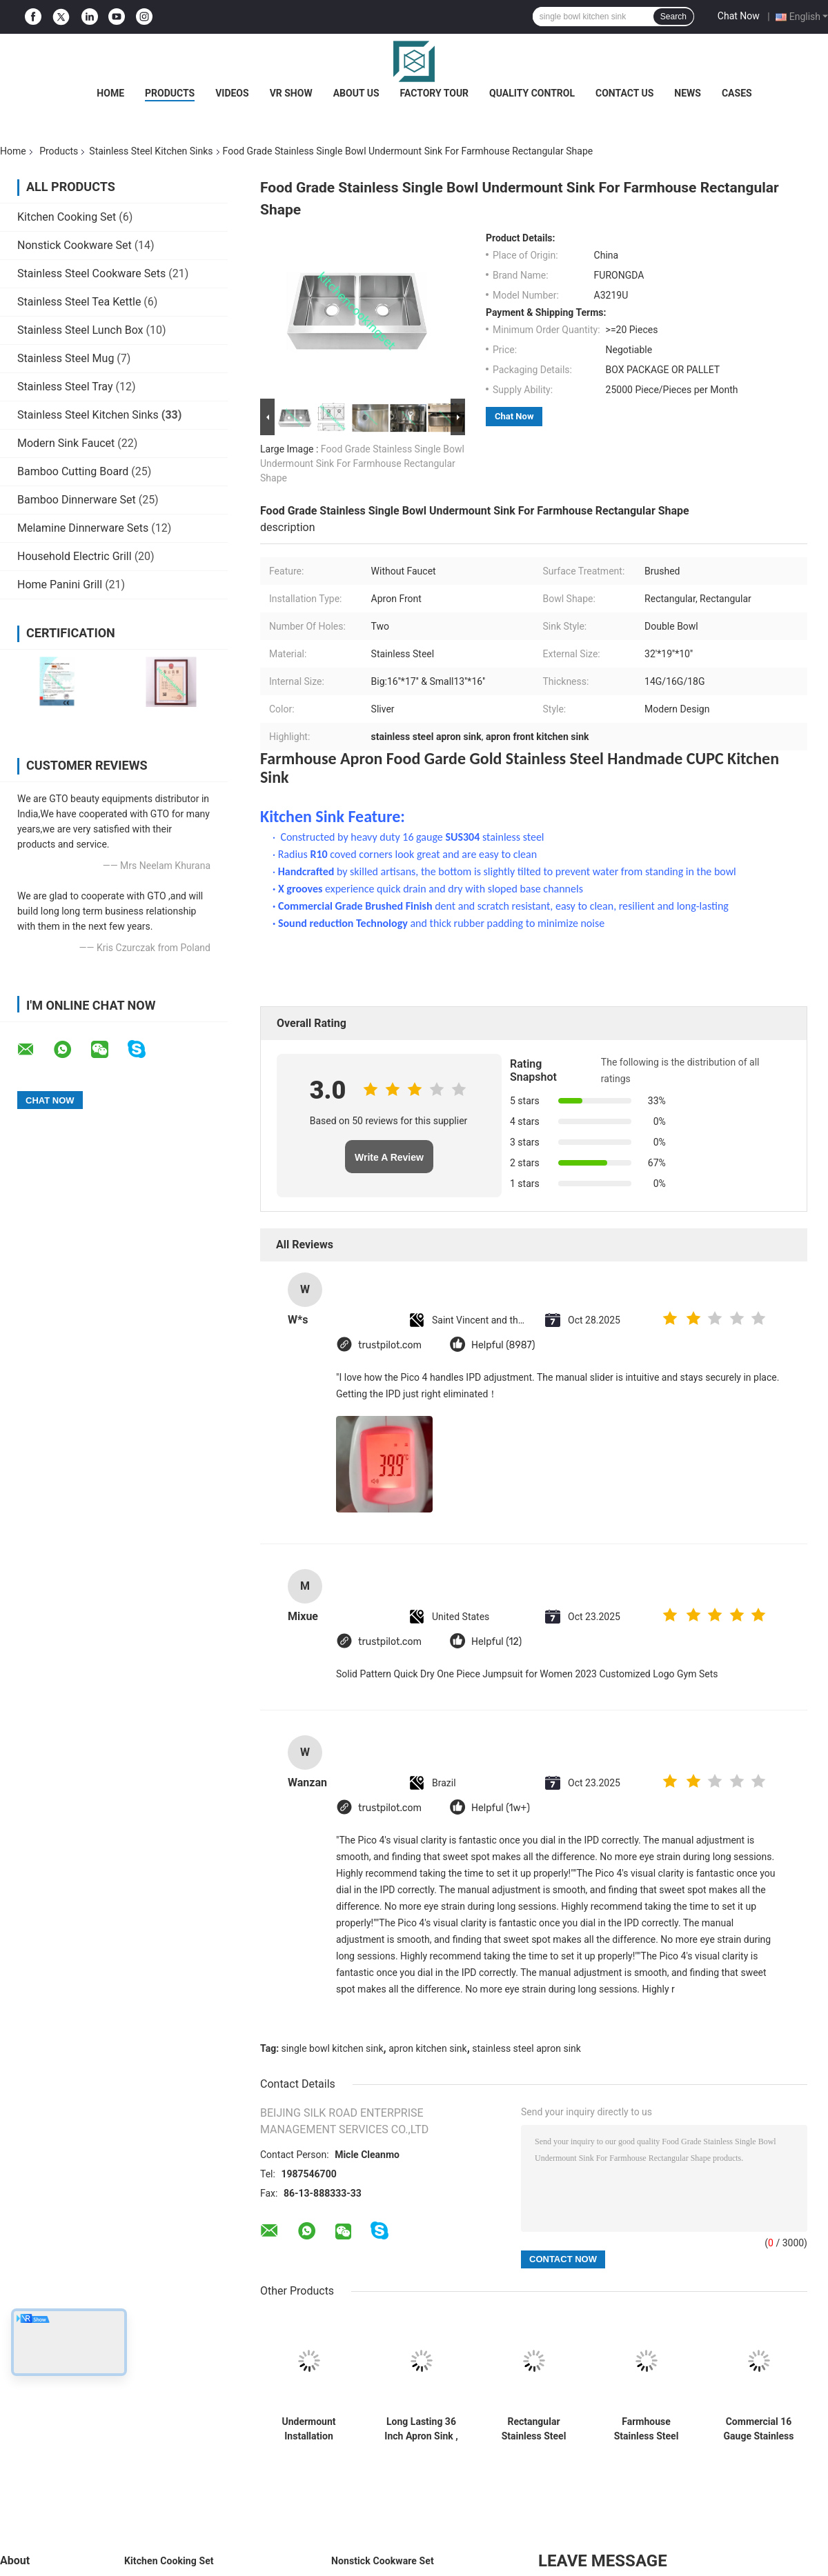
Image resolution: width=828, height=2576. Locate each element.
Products (170, 93)
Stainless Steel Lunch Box (80, 330)
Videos (232, 93)
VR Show (291, 93)
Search (673, 16)
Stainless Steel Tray (65, 386)
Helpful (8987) (503, 1345)
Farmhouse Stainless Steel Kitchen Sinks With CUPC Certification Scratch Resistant (646, 2429)
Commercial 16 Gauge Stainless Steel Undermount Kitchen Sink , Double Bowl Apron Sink (759, 2429)
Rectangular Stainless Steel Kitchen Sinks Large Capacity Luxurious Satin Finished (534, 2429)
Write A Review (389, 1157)
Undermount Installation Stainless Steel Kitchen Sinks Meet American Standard (309, 2429)
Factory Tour (434, 93)
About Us (356, 93)
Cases (737, 93)
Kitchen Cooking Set (66, 216)
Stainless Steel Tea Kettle (79, 301)
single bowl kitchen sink (333, 2048)
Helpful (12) (496, 1642)
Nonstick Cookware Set (74, 245)
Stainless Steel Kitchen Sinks (151, 151)
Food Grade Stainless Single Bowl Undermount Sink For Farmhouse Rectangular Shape (362, 463)
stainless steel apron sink (526, 2048)
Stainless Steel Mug (65, 358)
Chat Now (739, 15)
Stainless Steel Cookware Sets (91, 273)
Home (110, 93)
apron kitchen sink (427, 2048)
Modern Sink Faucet (66, 443)
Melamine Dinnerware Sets (82, 528)
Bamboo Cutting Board (72, 471)
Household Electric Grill (74, 556)
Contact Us (624, 93)
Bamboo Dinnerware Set (76, 499)
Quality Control (532, 93)
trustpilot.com (390, 1345)
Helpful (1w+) (500, 1808)
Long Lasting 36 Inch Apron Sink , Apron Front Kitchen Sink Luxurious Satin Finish (420, 2429)
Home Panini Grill (59, 584)
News (687, 93)
